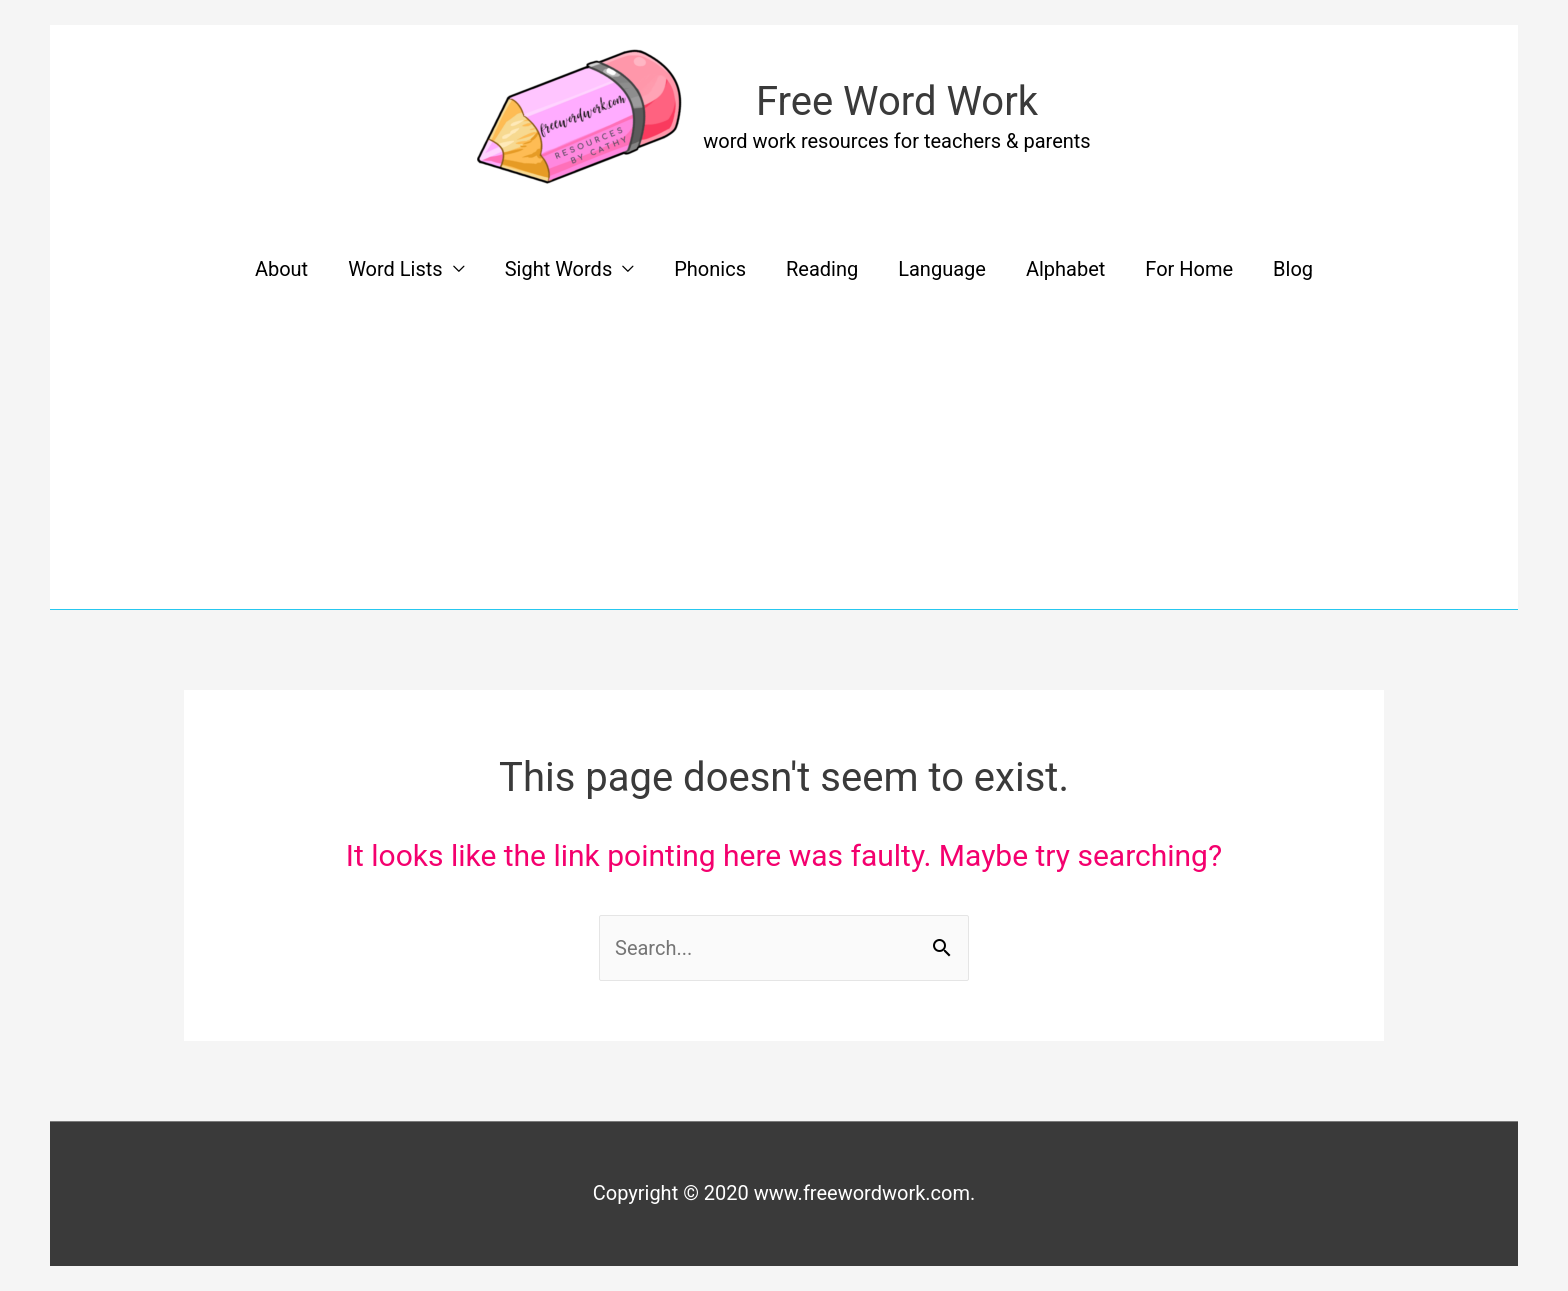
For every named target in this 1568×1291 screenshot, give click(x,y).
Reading (822, 269)
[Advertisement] (784, 459)
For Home (1189, 269)
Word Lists (395, 269)
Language (942, 269)
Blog (1293, 269)
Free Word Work (897, 101)
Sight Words (559, 269)
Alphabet (1065, 269)
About (281, 269)
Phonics (710, 269)
